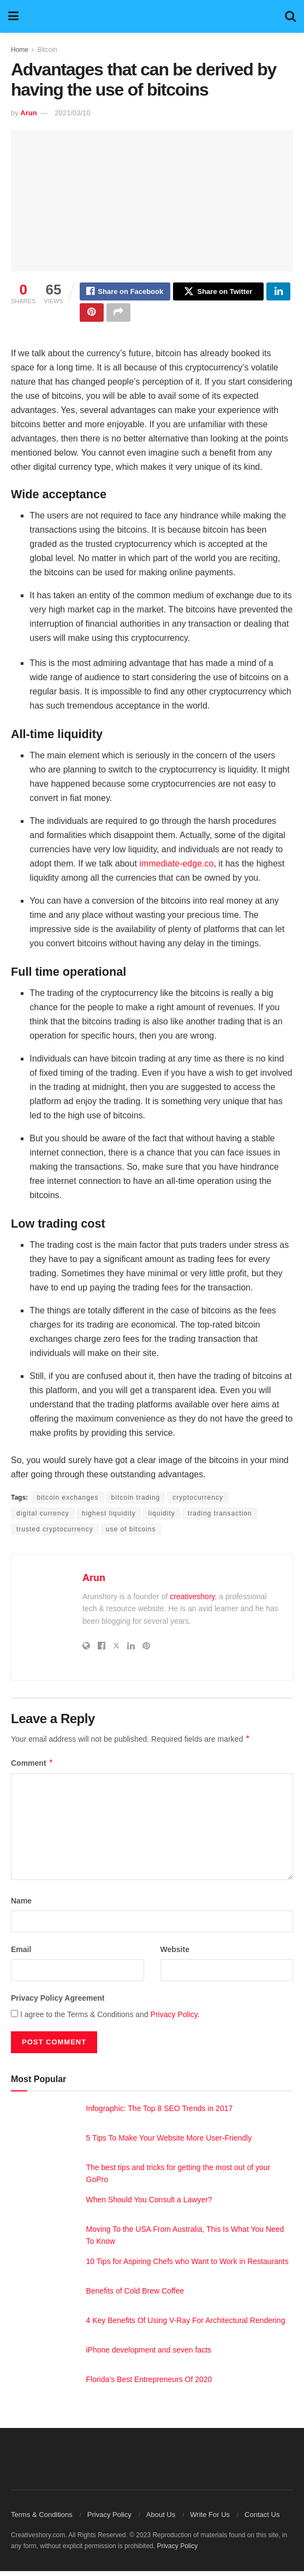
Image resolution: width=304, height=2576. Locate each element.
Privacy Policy (174, 2018)
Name (21, 1905)
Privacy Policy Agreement (57, 2003)
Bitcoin (47, 50)
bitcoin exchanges (67, 1502)
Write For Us (210, 2519)
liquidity (161, 1518)
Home (19, 50)
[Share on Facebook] (125, 292)
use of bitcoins (131, 1533)
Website (174, 1953)
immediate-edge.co (176, 868)
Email (21, 1953)
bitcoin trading (135, 1502)
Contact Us (262, 2519)
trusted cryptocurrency (54, 1533)
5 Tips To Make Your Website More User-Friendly (169, 2142)
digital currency (42, 1518)
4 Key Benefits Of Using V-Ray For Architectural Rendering (185, 2324)
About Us (160, 2519)
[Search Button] (290, 16)
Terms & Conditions (42, 2519)
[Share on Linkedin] (278, 292)
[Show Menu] (13, 16)
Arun (28, 113)
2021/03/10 (72, 113)
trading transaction (220, 1518)
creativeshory (192, 1601)
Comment (32, 1767)
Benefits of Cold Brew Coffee (135, 2295)
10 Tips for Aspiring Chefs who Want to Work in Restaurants (187, 2265)
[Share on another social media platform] (118, 316)
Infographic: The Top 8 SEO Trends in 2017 (159, 2113)
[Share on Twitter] (218, 292)
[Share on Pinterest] (92, 316)
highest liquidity (109, 1518)
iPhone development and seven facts (149, 2354)
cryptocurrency (197, 1502)
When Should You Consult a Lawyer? (149, 2204)
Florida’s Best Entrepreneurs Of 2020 (149, 2383)
